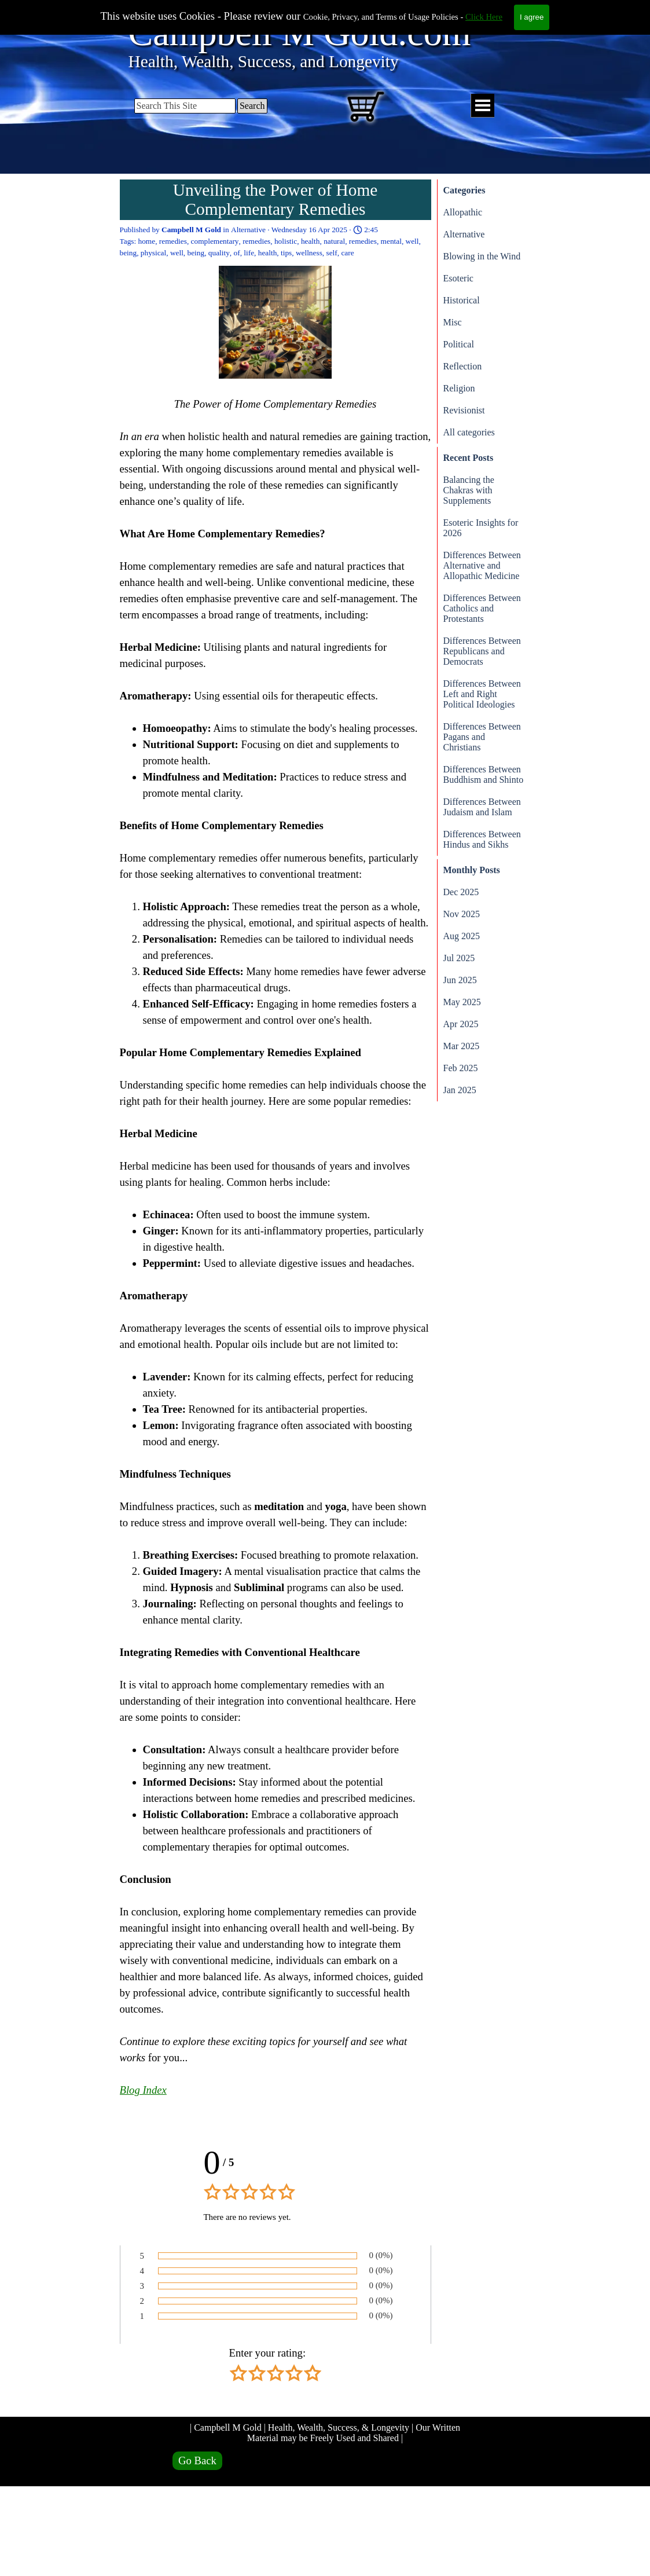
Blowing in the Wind (482, 256)
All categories (469, 432)
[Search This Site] (185, 105)
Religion (459, 388)
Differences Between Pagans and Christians (482, 736)
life (249, 252)
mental (391, 241)
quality (219, 252)
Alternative (464, 234)
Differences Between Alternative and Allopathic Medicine (482, 565)
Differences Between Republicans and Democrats (482, 651)
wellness (309, 252)
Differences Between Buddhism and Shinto (483, 774)
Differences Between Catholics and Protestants (482, 608)
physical (153, 252)
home (147, 241)
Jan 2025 (459, 1090)
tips (286, 252)
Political (458, 344)
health (310, 241)
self (331, 252)
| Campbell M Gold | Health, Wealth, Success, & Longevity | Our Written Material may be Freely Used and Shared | (326, 2433)
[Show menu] (482, 106)
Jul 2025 (459, 958)
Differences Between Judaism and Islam (482, 807)
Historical (461, 300)
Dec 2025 (461, 892)
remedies (173, 241)
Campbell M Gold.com (299, 32)
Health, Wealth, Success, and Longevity (263, 61)
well (412, 241)
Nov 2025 (461, 914)
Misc (452, 322)
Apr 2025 (461, 1024)
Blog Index (143, 2090)
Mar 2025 (461, 1046)
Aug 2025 (461, 936)
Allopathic (463, 212)
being (128, 252)
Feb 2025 (460, 1068)
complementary (215, 241)
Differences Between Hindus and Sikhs (482, 839)
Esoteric (458, 278)
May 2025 (462, 1002)
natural (334, 241)
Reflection (462, 366)
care (347, 252)
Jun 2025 (460, 980)
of (237, 252)
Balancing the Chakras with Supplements (468, 490)
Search (252, 106)
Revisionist (464, 410)
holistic (285, 241)
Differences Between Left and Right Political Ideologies (482, 694)
